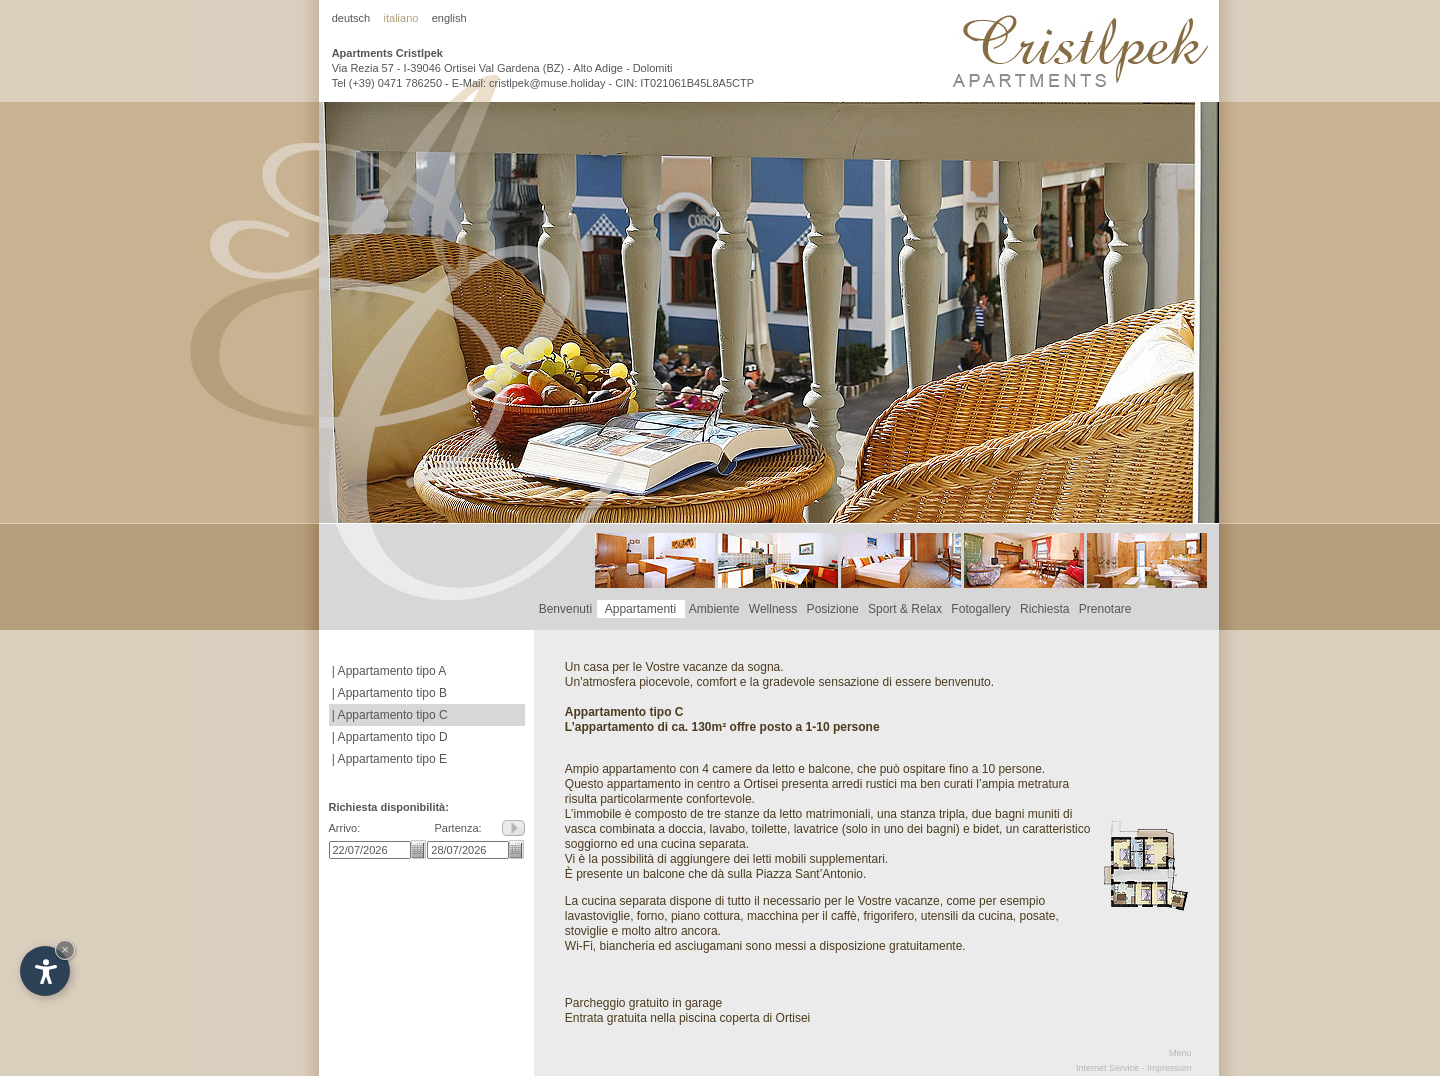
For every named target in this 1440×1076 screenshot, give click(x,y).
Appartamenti (641, 609)
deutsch (351, 18)
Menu (1180, 1053)
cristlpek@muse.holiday (547, 83)
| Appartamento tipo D (388, 737)
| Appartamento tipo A (388, 671)
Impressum (1169, 1068)
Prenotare (1105, 609)
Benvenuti (565, 609)
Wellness (773, 609)
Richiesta (1044, 609)
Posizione (832, 609)
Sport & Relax (904, 609)
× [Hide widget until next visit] (65, 949)
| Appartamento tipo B (388, 693)
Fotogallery (981, 609)
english (449, 18)
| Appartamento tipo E (388, 759)
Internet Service (1107, 1068)
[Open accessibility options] (45, 971)
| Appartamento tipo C (388, 715)
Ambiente (714, 609)
